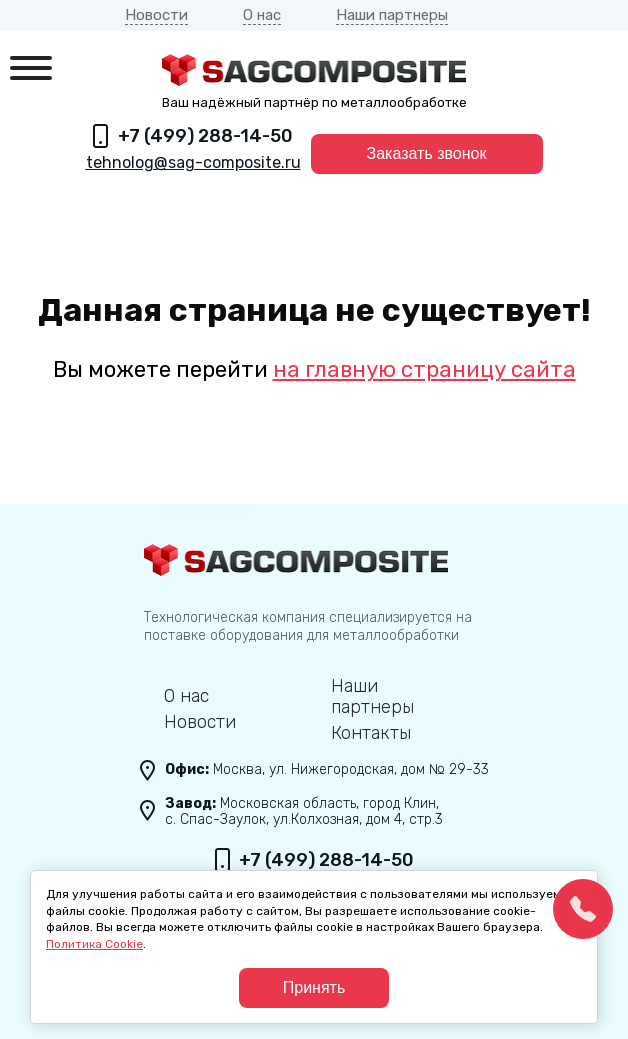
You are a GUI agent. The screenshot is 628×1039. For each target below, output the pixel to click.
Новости (156, 15)
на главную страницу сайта (424, 369)
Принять (314, 987)
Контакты (371, 733)
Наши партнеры (392, 15)
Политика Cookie (94, 944)
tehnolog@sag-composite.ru (193, 162)
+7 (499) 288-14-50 (205, 136)
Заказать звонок (427, 153)
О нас (262, 15)
